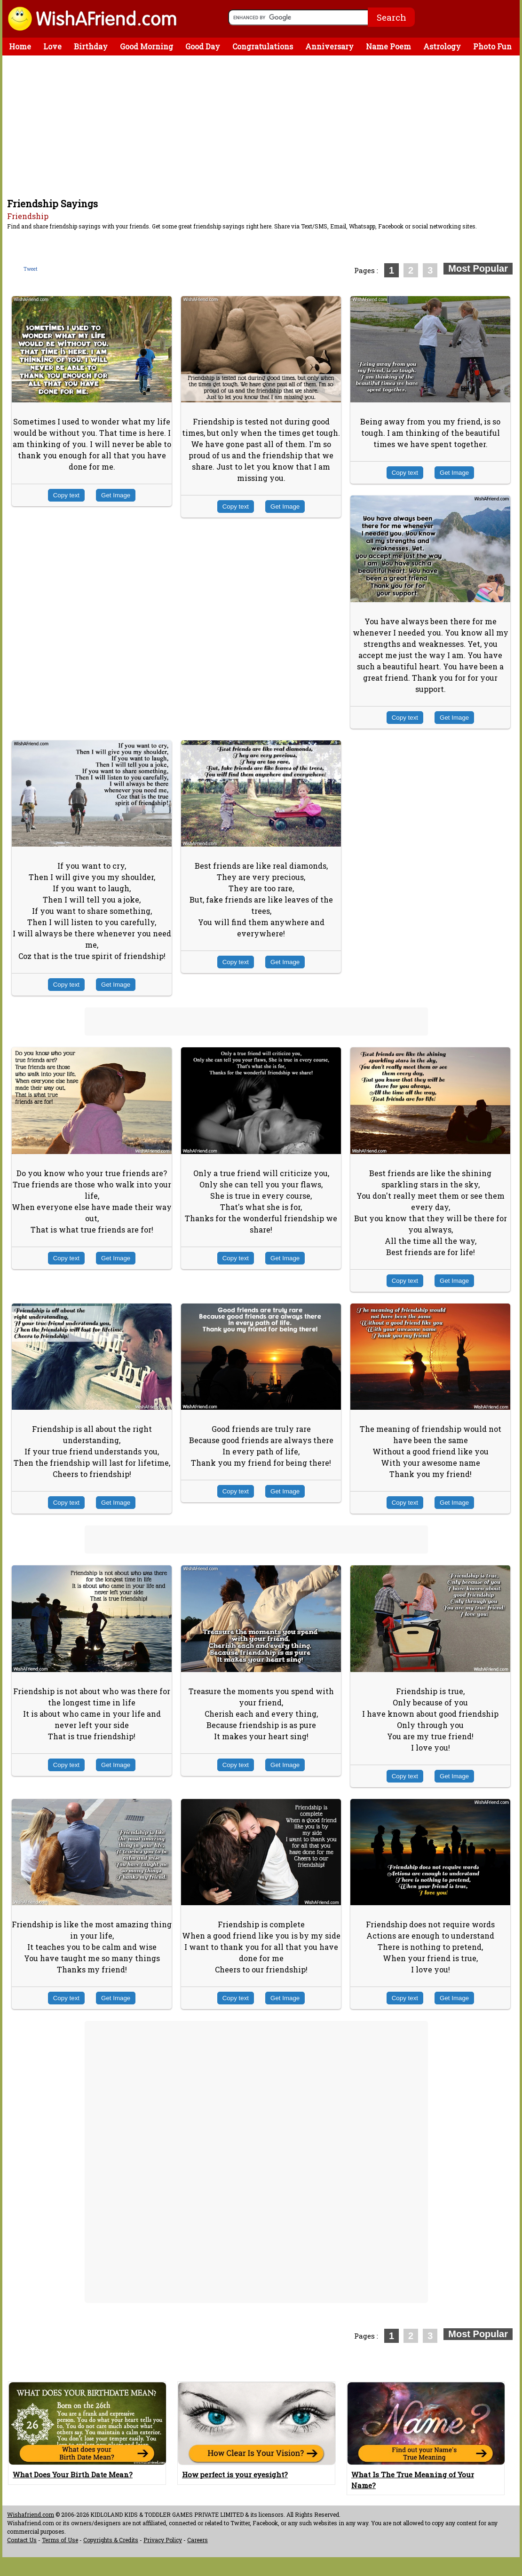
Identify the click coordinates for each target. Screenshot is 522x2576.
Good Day (202, 46)
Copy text (66, 495)
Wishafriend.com (30, 2514)
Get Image (115, 495)
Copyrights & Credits (110, 2540)
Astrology (442, 46)
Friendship (27, 216)
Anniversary (329, 46)
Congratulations (262, 46)
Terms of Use (60, 2540)
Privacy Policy (162, 2540)
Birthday (91, 46)
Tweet (31, 269)
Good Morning (146, 46)
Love (52, 46)
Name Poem (388, 46)
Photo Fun (492, 46)
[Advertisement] (263, 126)
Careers (197, 2540)
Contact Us (22, 2540)
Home (20, 46)
